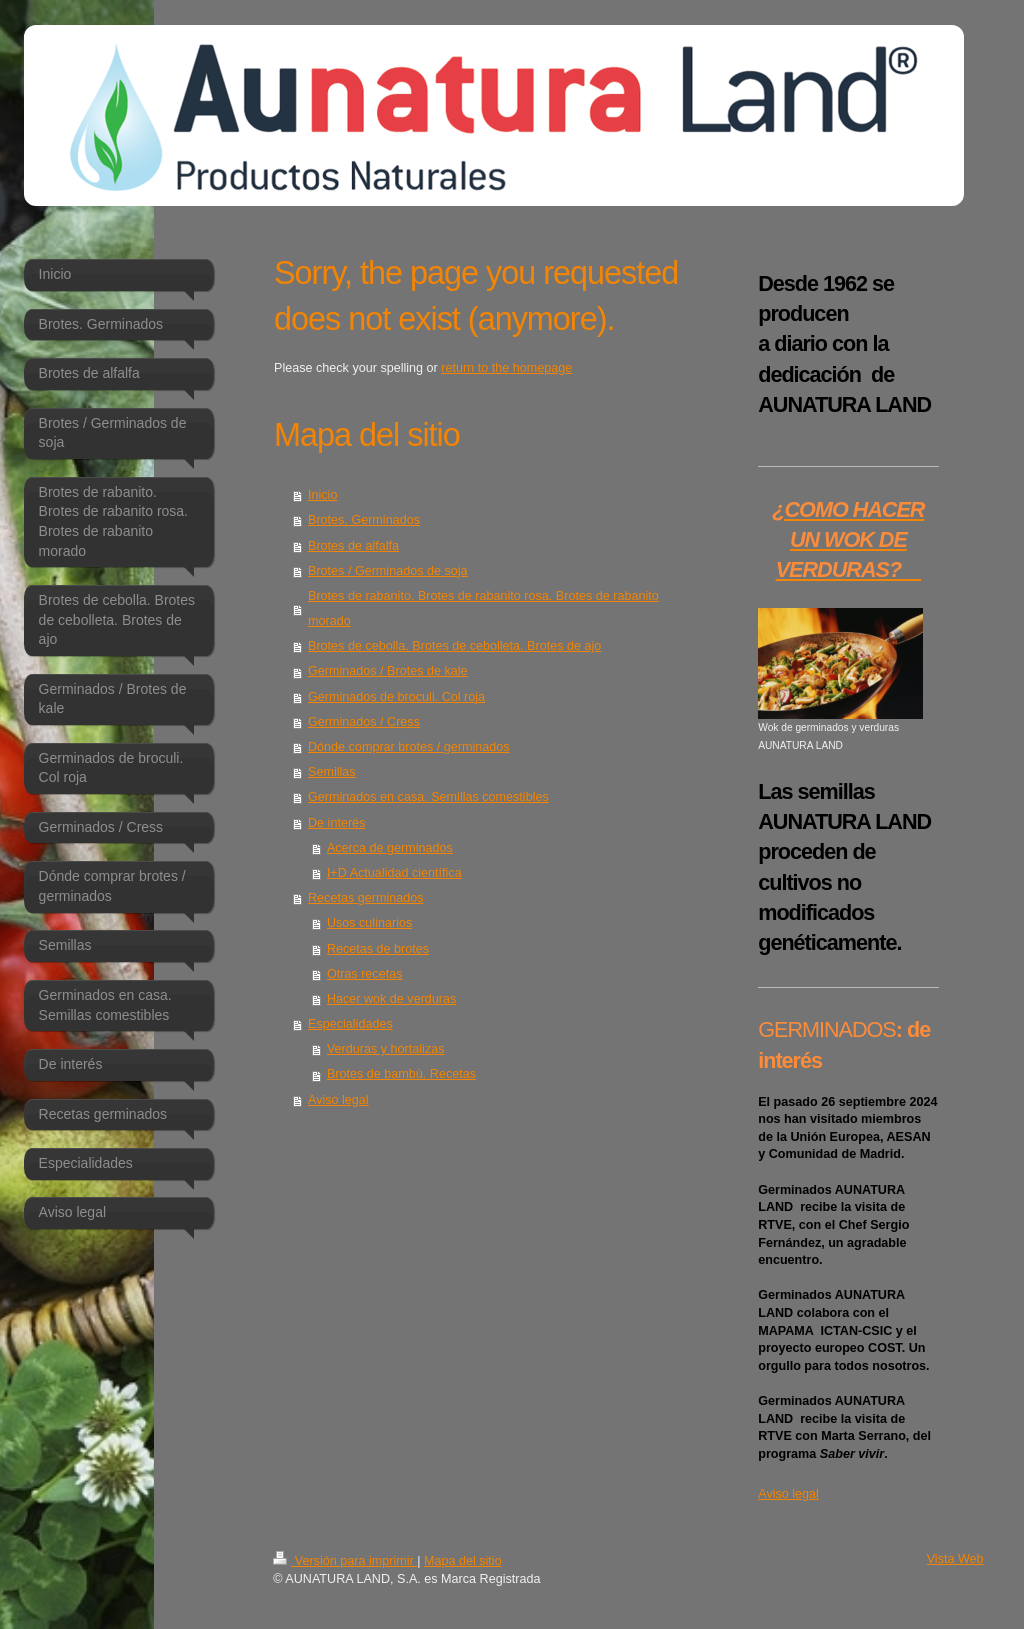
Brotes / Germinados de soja (388, 571)
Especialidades (350, 1024)
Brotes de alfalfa (353, 546)
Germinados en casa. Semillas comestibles (428, 797)
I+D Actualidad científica (394, 873)
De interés (336, 823)
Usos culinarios (369, 923)
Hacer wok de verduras (392, 999)
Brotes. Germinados (364, 520)
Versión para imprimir (345, 1561)
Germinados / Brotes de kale (388, 671)
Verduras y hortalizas (386, 1049)
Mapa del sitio (463, 1561)
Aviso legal (338, 1100)
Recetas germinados (366, 898)
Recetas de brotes (378, 949)
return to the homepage (506, 368)
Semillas (332, 772)
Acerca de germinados (390, 848)
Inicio (322, 495)
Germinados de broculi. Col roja (396, 697)
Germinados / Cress (364, 722)
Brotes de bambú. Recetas (401, 1074)
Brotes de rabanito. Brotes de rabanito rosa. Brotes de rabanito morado (483, 608)
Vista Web (955, 1559)
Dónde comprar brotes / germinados (409, 747)
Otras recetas (365, 974)
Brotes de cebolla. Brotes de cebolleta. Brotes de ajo (454, 646)
